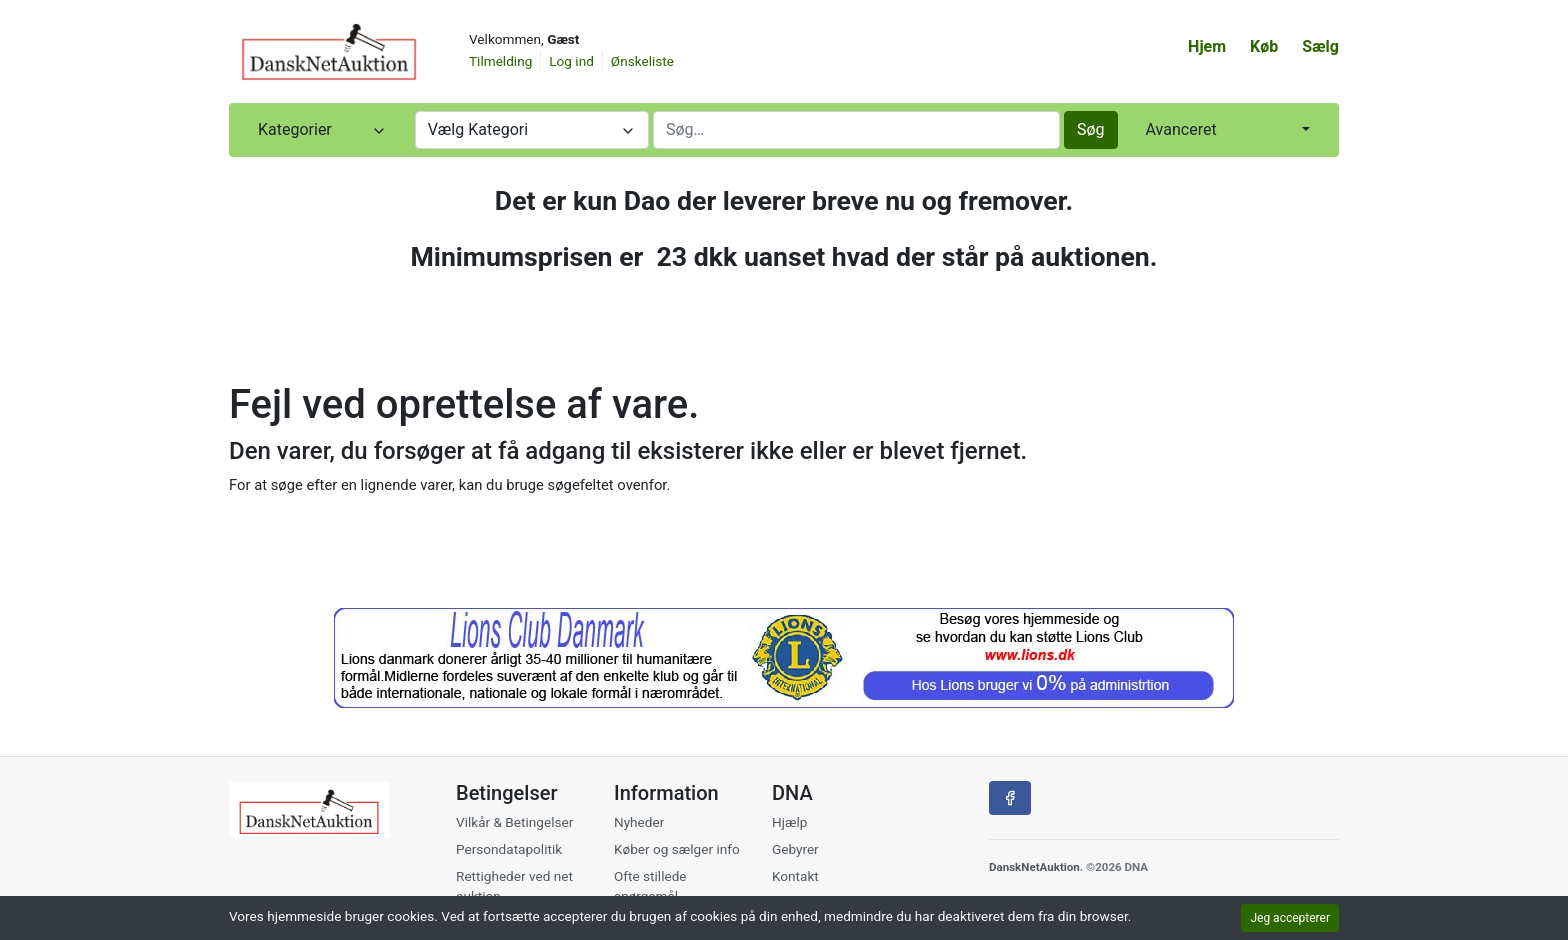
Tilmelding (500, 61)
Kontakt (795, 876)
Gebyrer (795, 849)
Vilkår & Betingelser (514, 822)
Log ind (571, 61)
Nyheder (639, 822)
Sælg (1320, 46)
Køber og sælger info (677, 849)
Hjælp (789, 822)
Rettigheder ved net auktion (514, 886)
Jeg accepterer (1290, 918)
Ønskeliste (642, 61)
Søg (1091, 129)
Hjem (1207, 46)
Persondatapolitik (509, 849)
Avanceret (1181, 129)
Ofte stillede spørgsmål (650, 886)
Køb (1264, 46)
